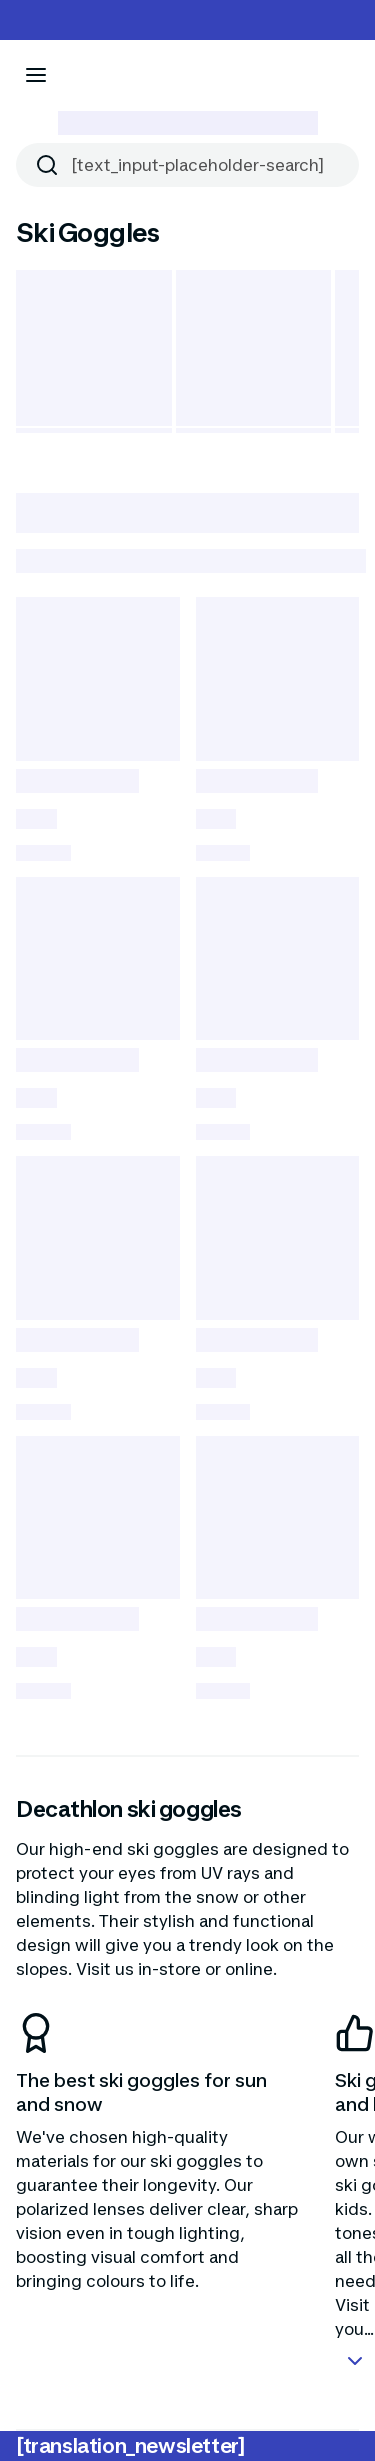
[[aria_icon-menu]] (36, 75)
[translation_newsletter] (130, 2446)
